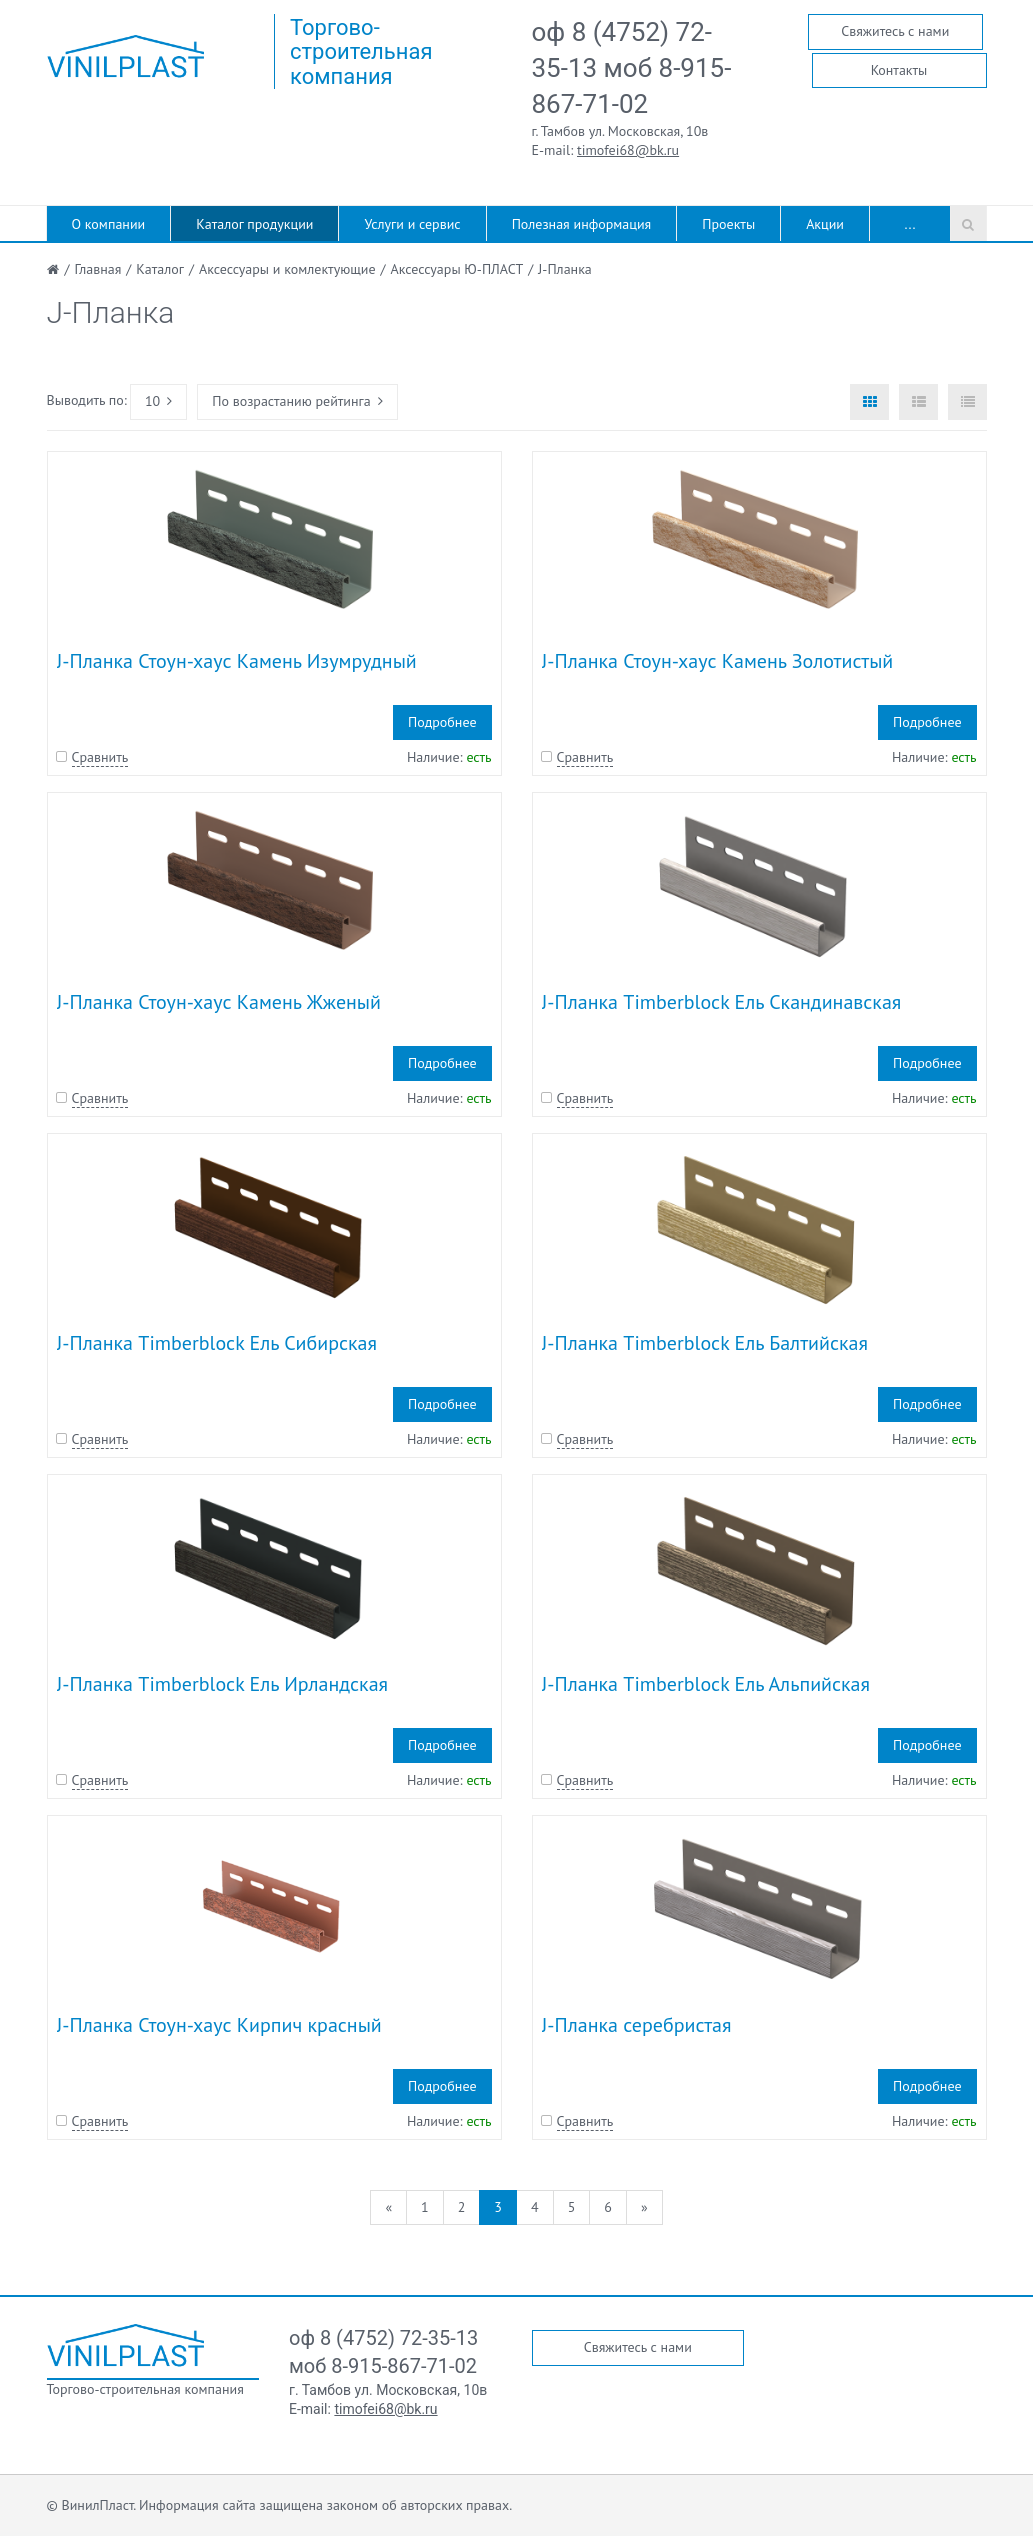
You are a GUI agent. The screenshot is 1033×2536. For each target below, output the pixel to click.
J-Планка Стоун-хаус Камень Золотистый (718, 661)
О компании (109, 224)
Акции (825, 224)
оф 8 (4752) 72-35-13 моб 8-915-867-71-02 (632, 68)
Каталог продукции (254, 224)
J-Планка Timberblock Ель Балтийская (705, 1343)
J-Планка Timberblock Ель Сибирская (217, 1343)
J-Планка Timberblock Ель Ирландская (223, 1684)
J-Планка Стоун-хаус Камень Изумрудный (237, 661)
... (910, 224)
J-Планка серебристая (637, 2025)
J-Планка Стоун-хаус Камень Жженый (219, 1002)
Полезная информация (582, 224)
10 (158, 401)
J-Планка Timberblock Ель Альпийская (706, 1684)
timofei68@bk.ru (628, 150)
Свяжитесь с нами (895, 31)
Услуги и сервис (412, 224)
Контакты (899, 70)
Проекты (728, 224)
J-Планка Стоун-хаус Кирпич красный (219, 2025)
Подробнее (442, 722)
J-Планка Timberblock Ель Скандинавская (722, 1002)
